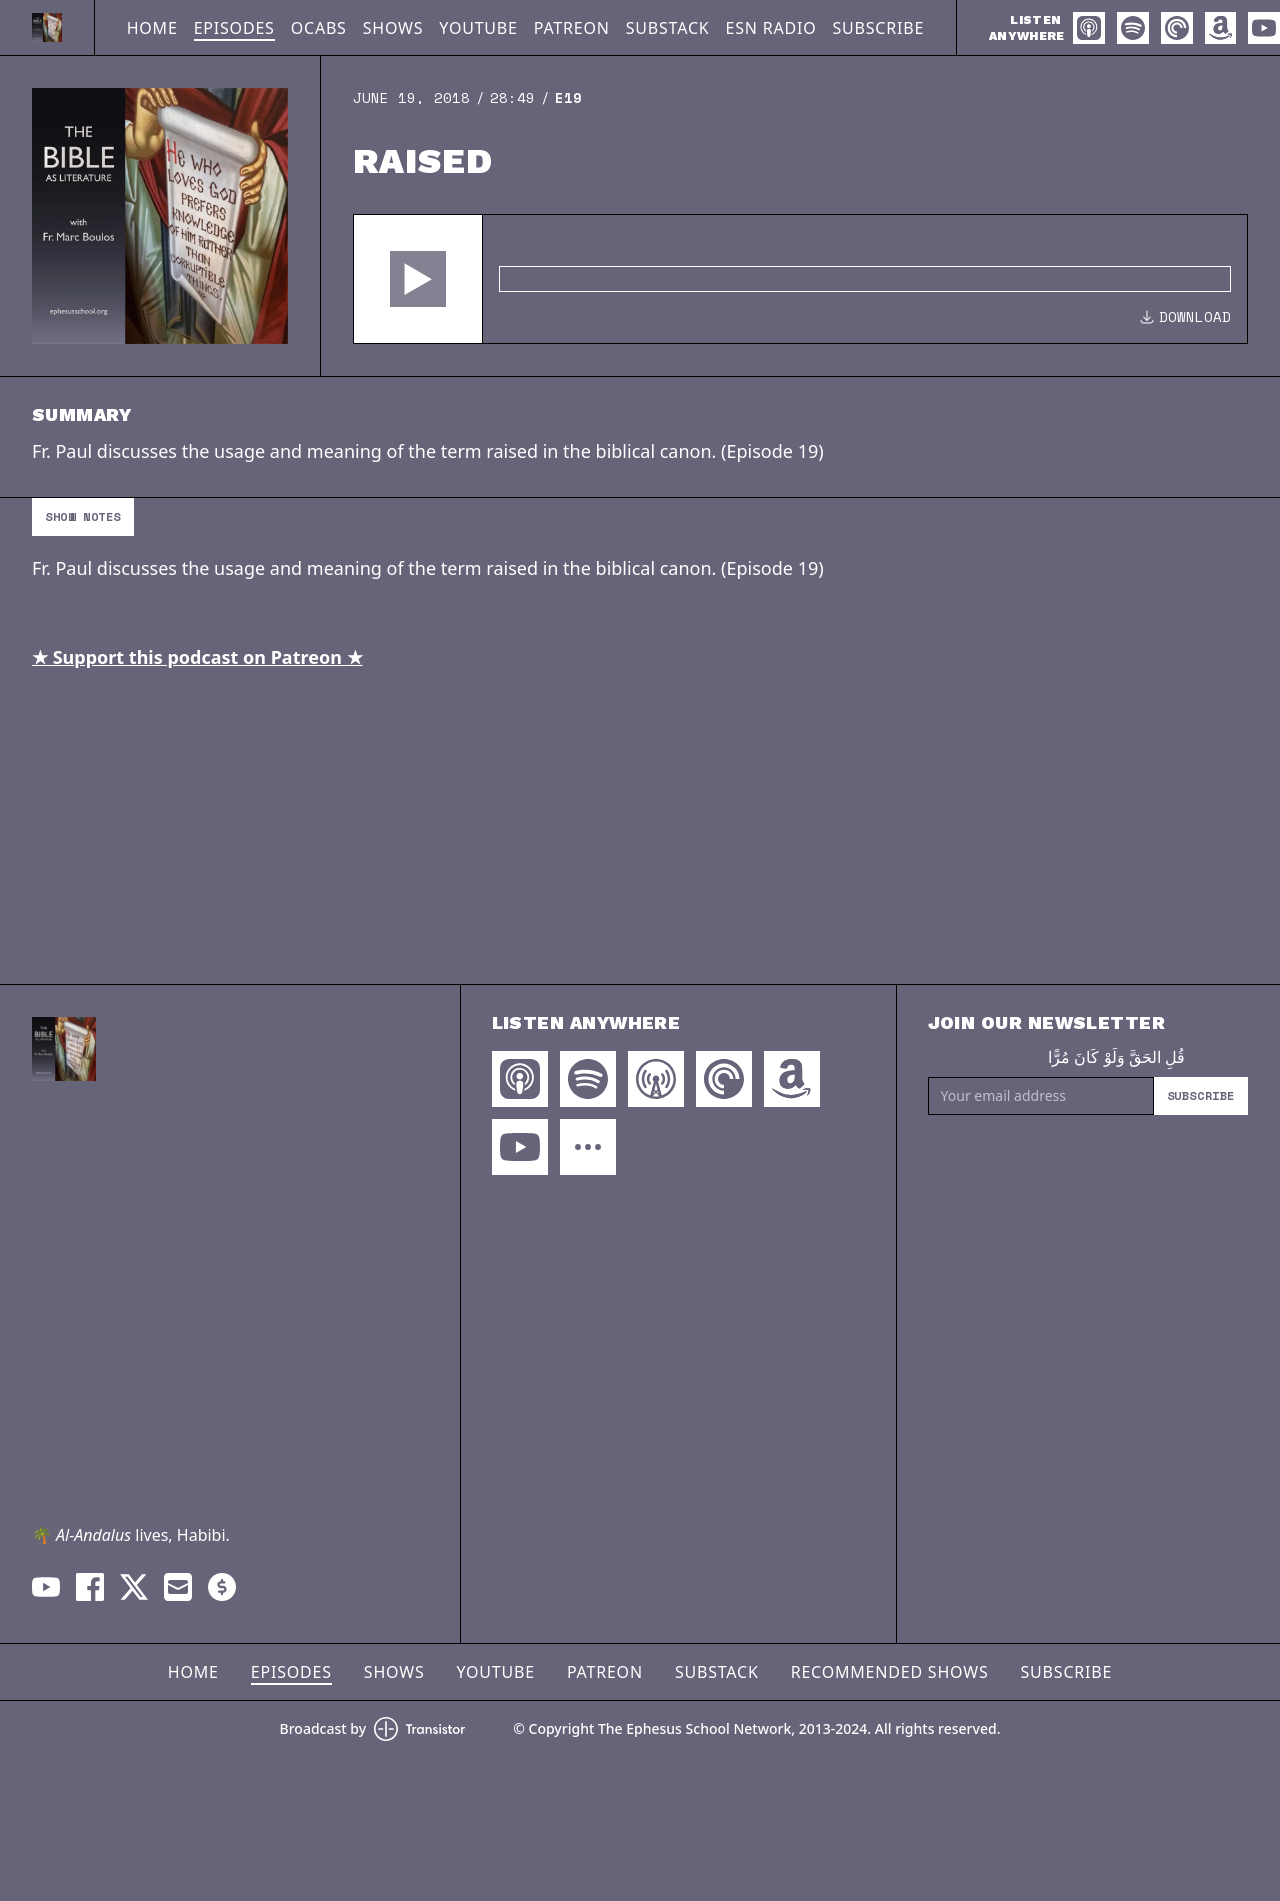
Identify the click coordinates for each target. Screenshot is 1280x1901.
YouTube (478, 28)
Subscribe (879, 28)
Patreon (572, 28)
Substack (668, 28)
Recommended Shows (890, 1672)
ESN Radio (771, 28)
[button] (418, 279)
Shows (393, 28)
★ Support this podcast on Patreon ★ (197, 657)
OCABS (319, 28)
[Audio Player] (800, 279)
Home (152, 28)
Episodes (234, 28)
